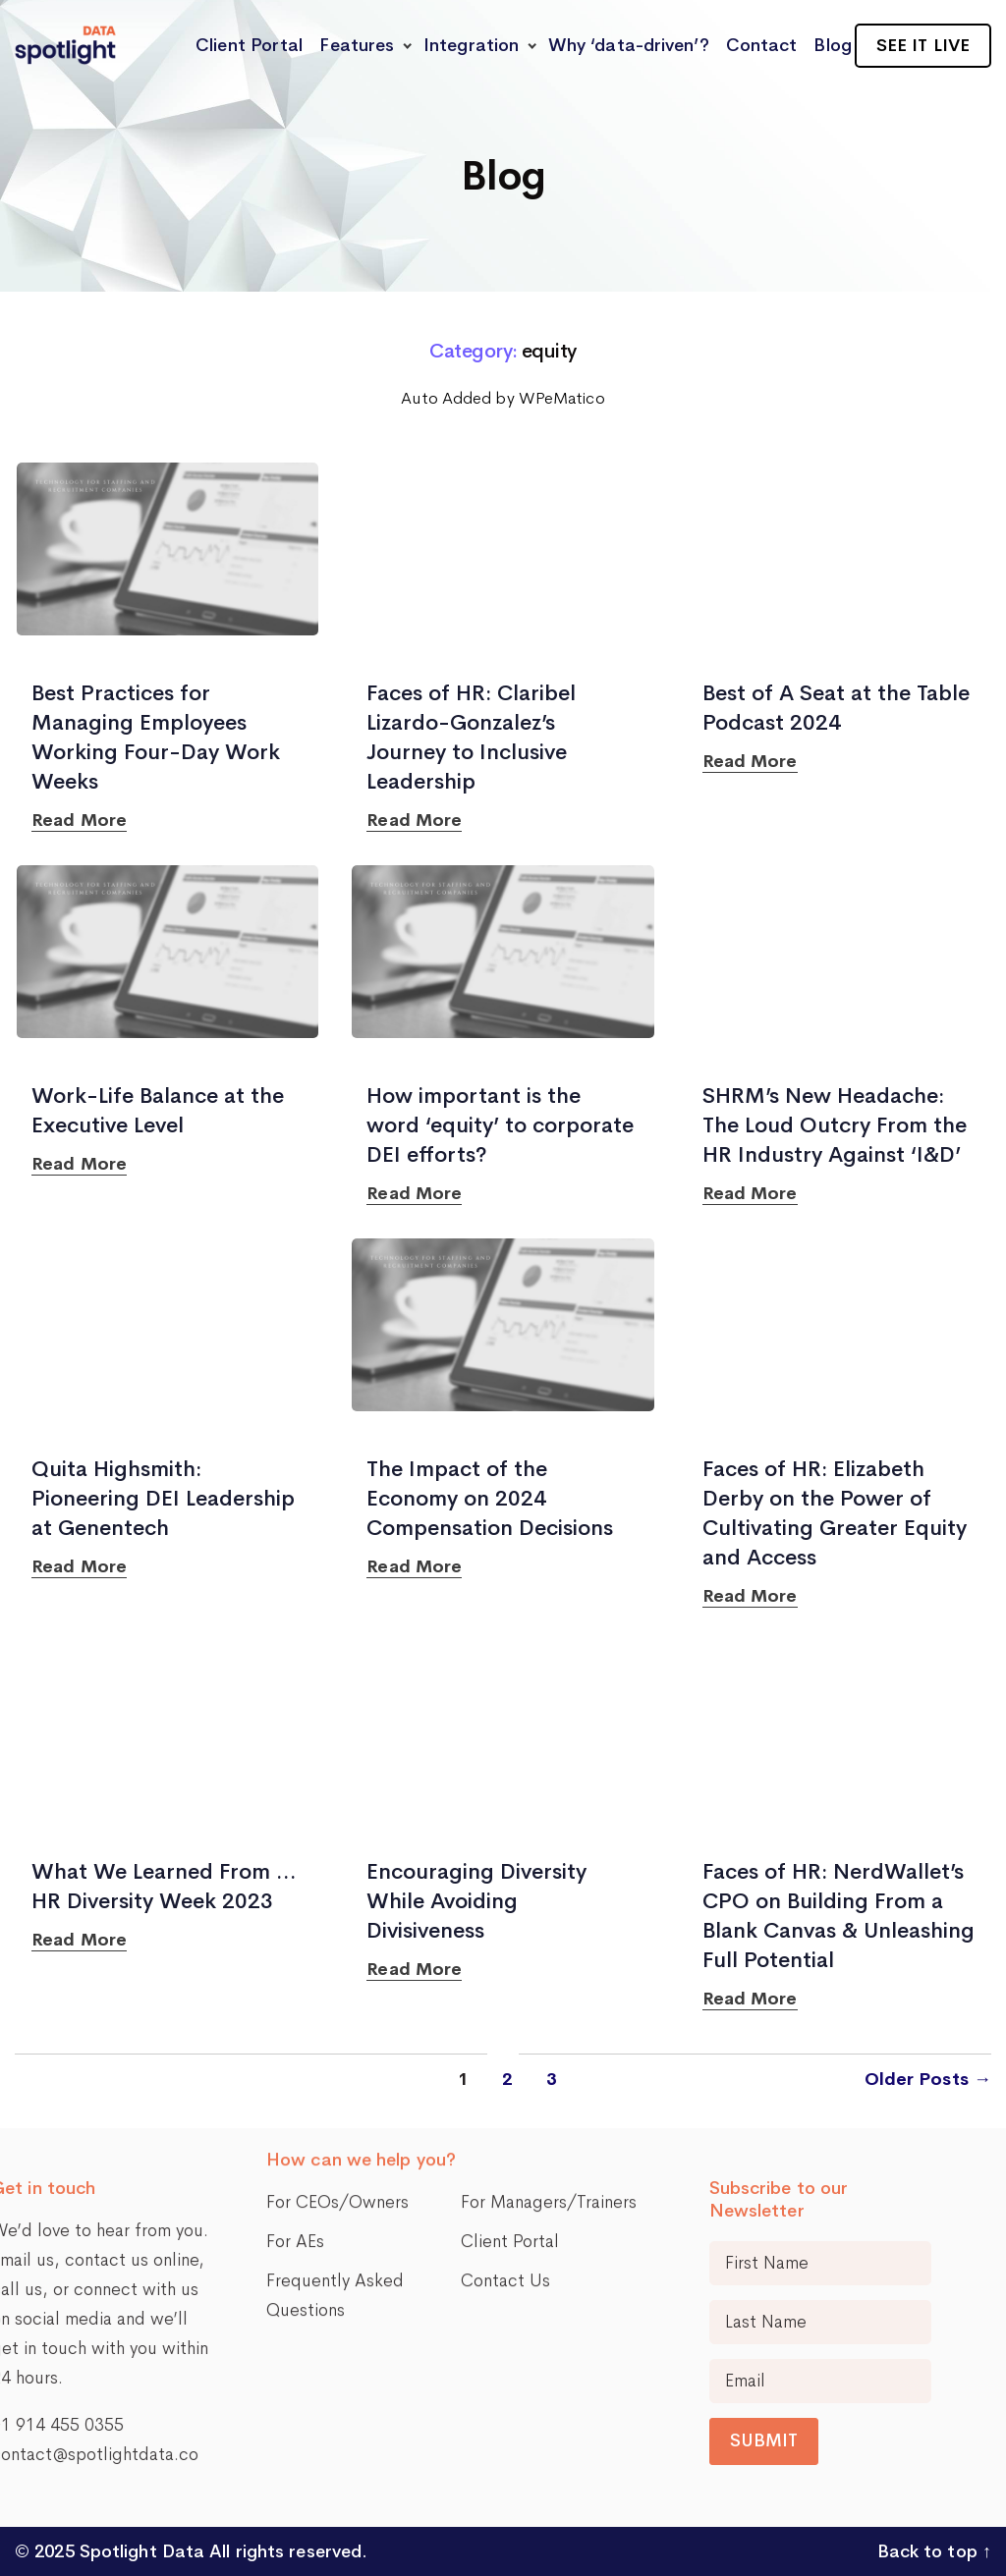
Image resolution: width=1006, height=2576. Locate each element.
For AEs (295, 2103)
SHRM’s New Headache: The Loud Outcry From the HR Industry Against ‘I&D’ (834, 1125)
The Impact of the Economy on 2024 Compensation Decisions (489, 1498)
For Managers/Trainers (549, 2064)
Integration (471, 45)
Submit (880, 2440)
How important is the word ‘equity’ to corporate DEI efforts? (500, 1125)
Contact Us (505, 2143)
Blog (832, 45)
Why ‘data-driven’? (628, 45)
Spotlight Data (140, 2551)
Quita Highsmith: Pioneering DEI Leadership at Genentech (163, 1498)
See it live (923, 45)
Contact (762, 45)
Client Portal (249, 45)
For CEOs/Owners (337, 2064)
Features (356, 45)
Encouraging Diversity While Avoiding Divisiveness (476, 1901)
